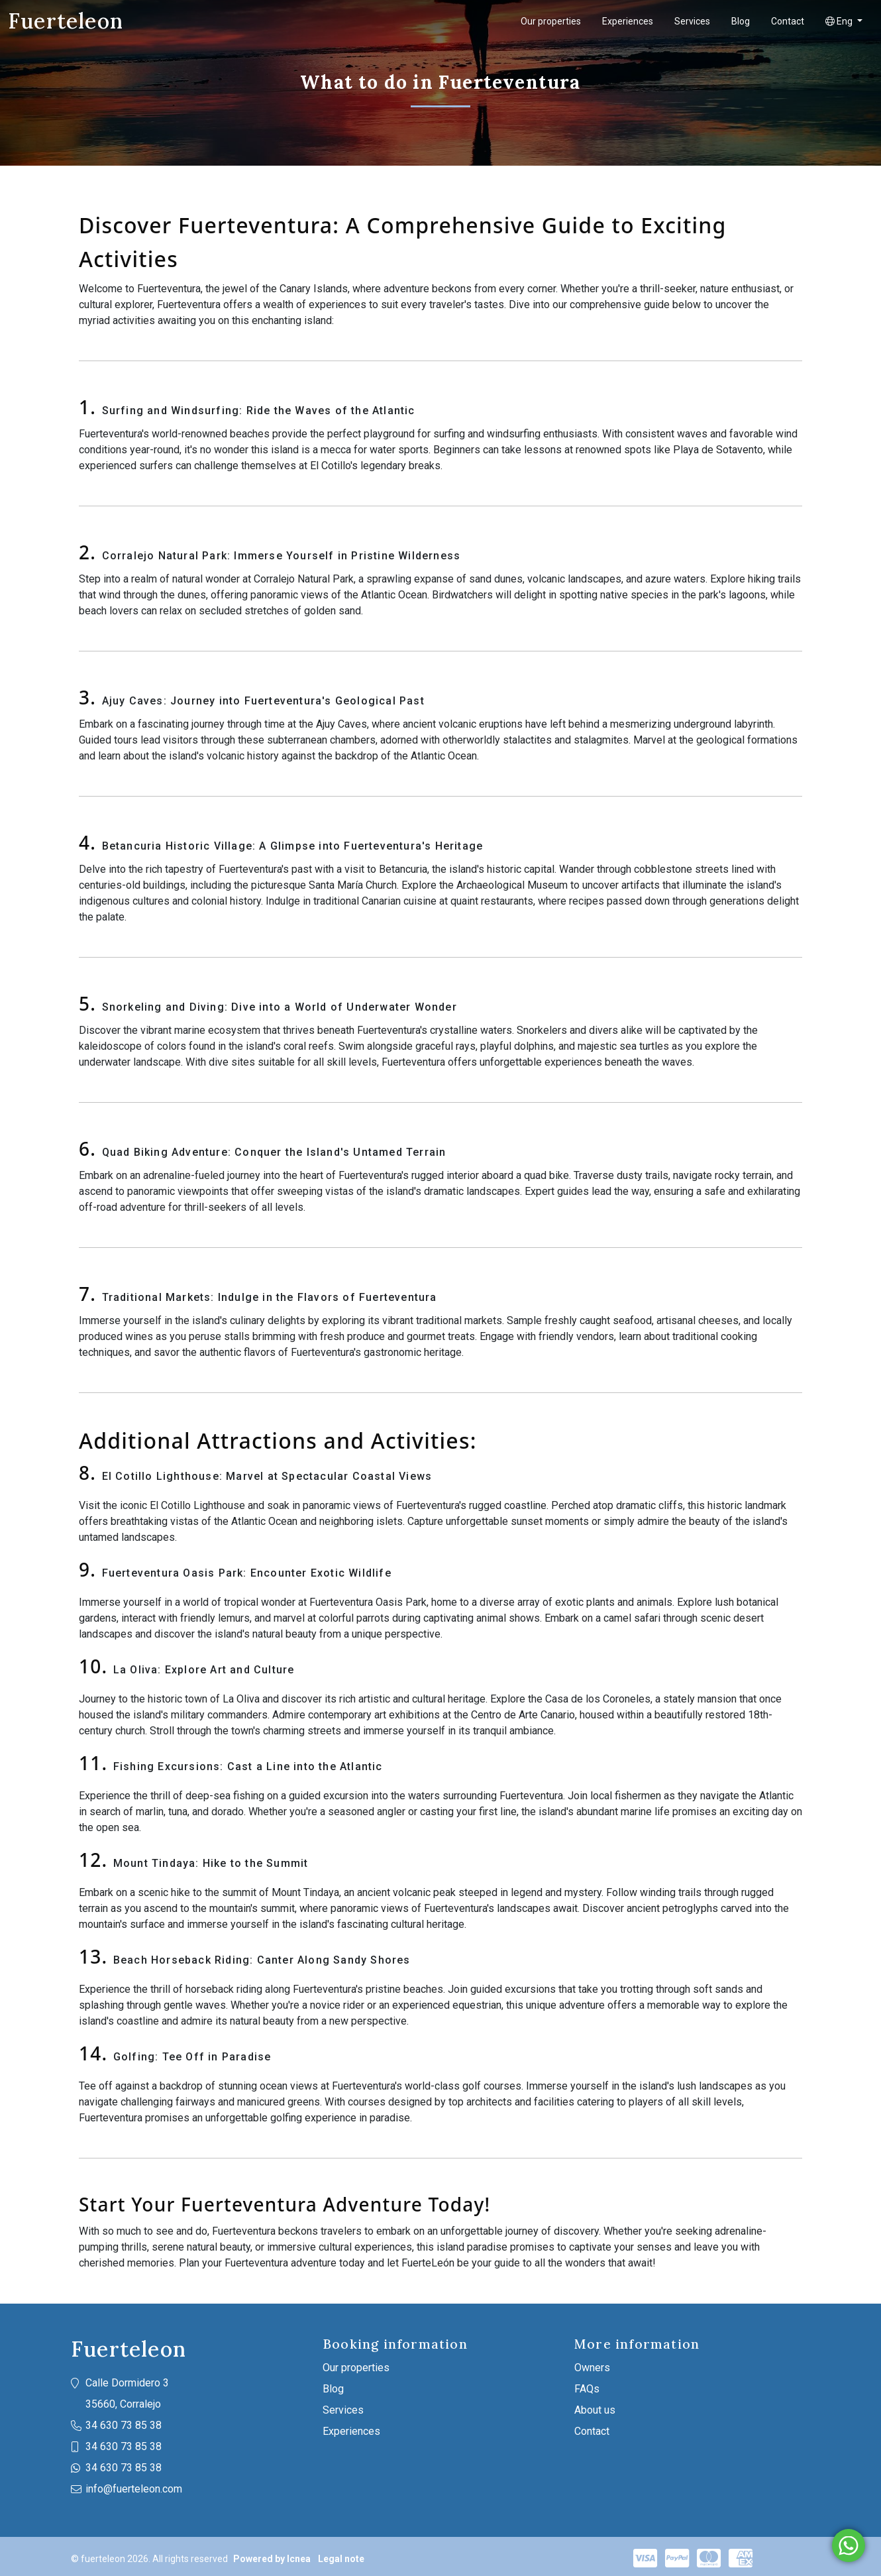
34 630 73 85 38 (123, 2425)
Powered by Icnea (272, 2558)
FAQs (586, 2388)
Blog (740, 21)
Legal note (341, 2558)
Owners (592, 2367)
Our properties (551, 21)
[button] (844, 21)
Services (692, 21)
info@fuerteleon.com (133, 2489)
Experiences (627, 21)
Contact (787, 21)
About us (594, 2410)
